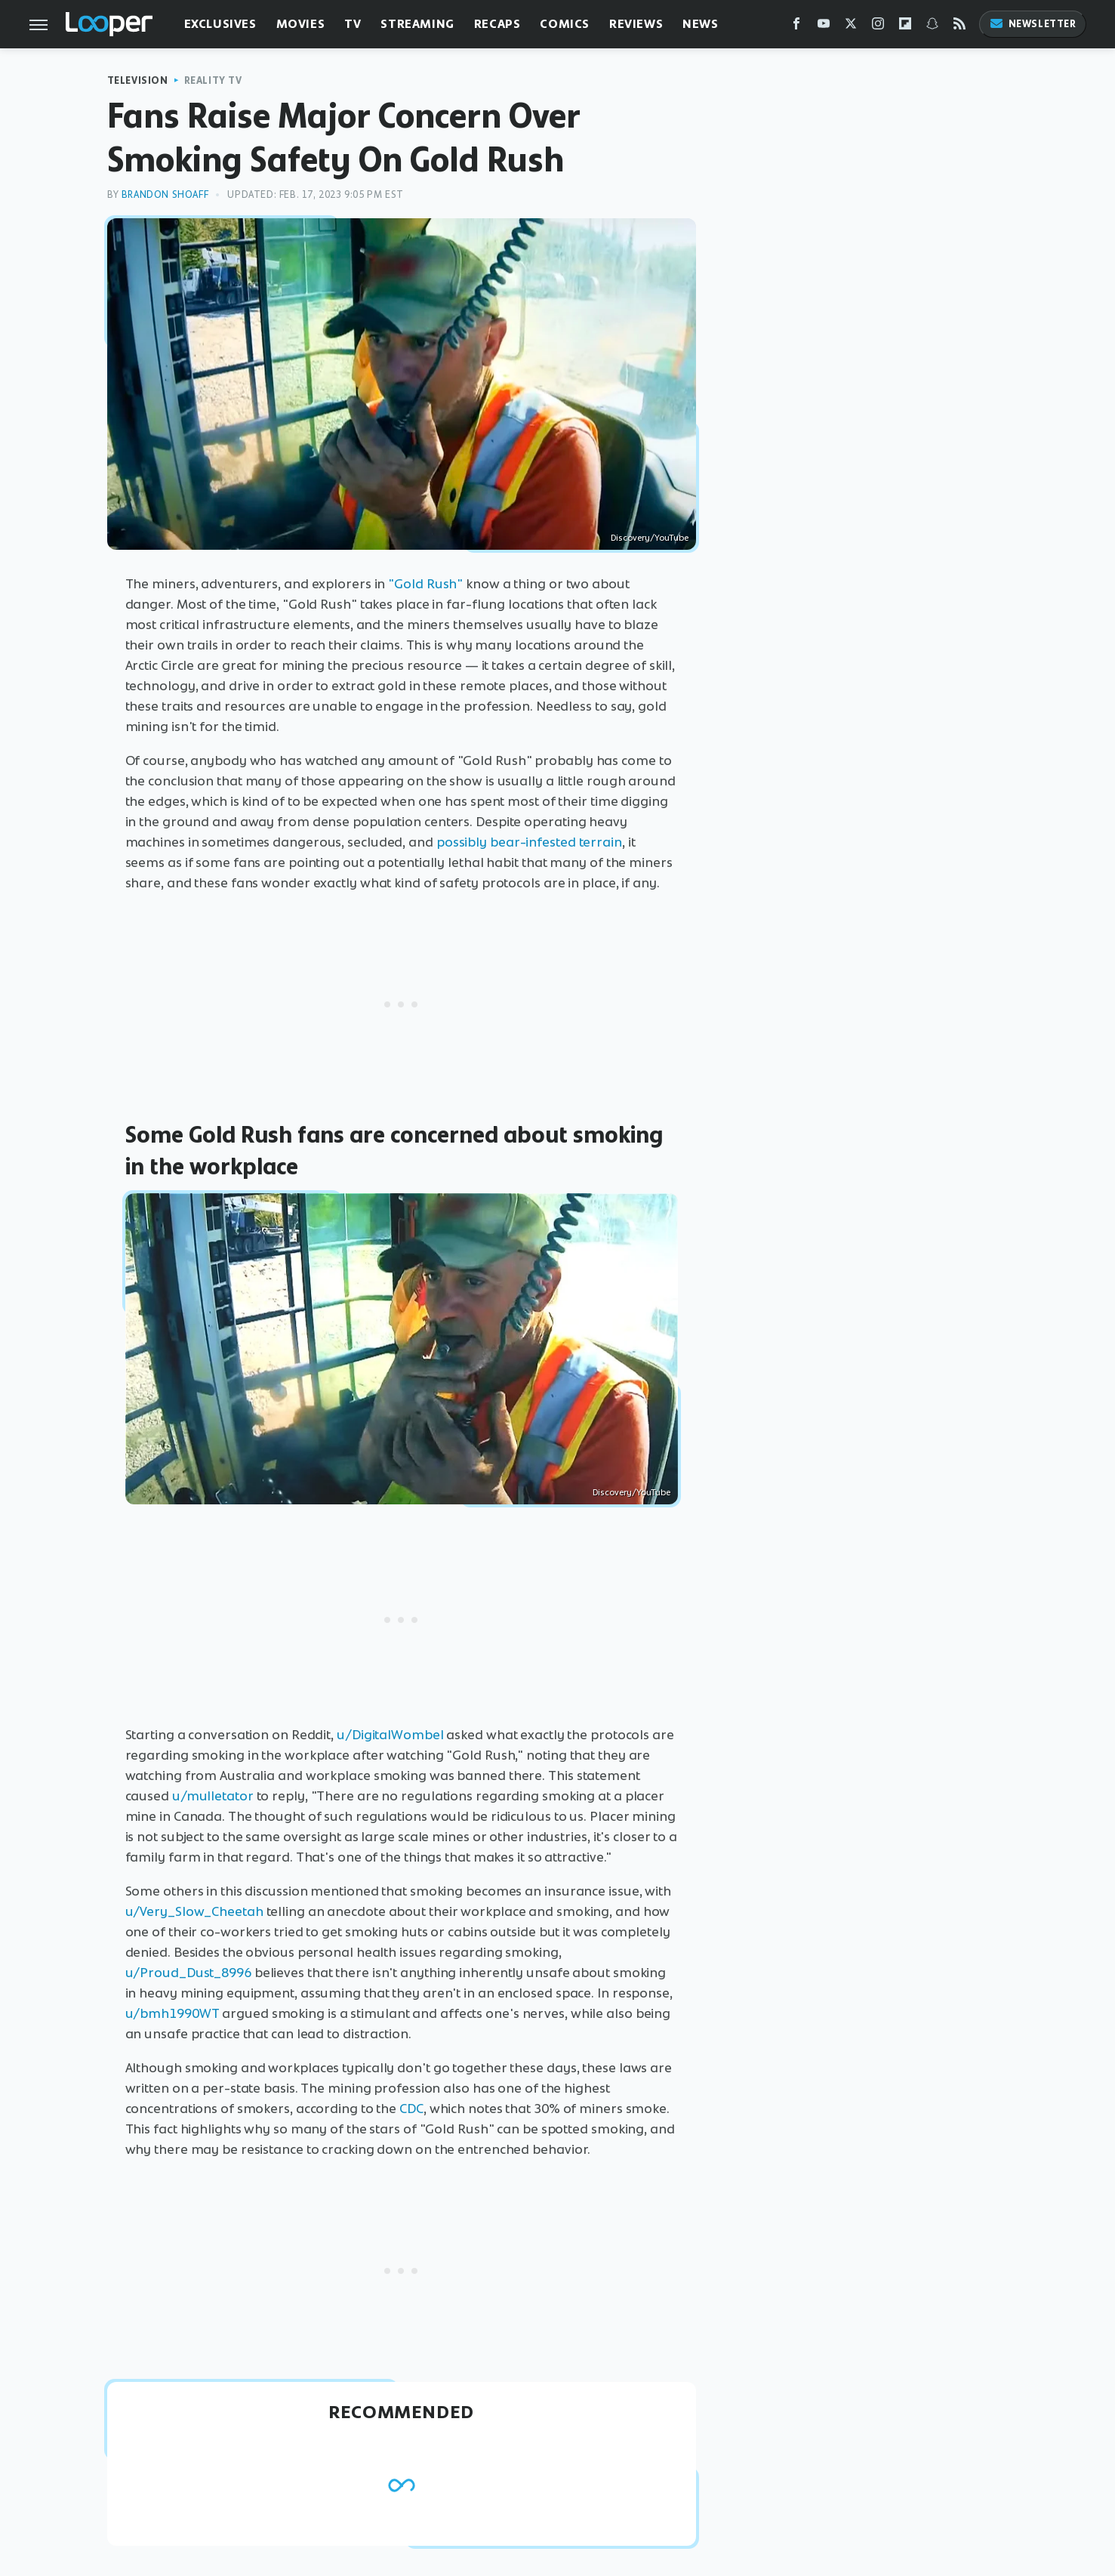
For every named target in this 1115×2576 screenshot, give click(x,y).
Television (137, 80)
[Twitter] (850, 27)
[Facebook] (796, 27)
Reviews (636, 24)
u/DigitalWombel (390, 1735)
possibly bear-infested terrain (529, 842)
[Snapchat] (932, 27)
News (700, 24)
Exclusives (220, 24)
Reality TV (213, 80)
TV (352, 24)
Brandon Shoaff (165, 194)
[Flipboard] (905, 27)
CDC (411, 2108)
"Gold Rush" (425, 584)
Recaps (497, 24)
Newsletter (1032, 23)
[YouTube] (823, 27)
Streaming (417, 24)
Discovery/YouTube (649, 537)
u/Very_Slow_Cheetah (194, 1911)
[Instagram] (878, 27)
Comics (565, 24)
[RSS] (959, 27)
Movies (300, 24)
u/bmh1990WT (172, 2013)
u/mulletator (213, 1796)
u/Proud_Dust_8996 (188, 1973)
